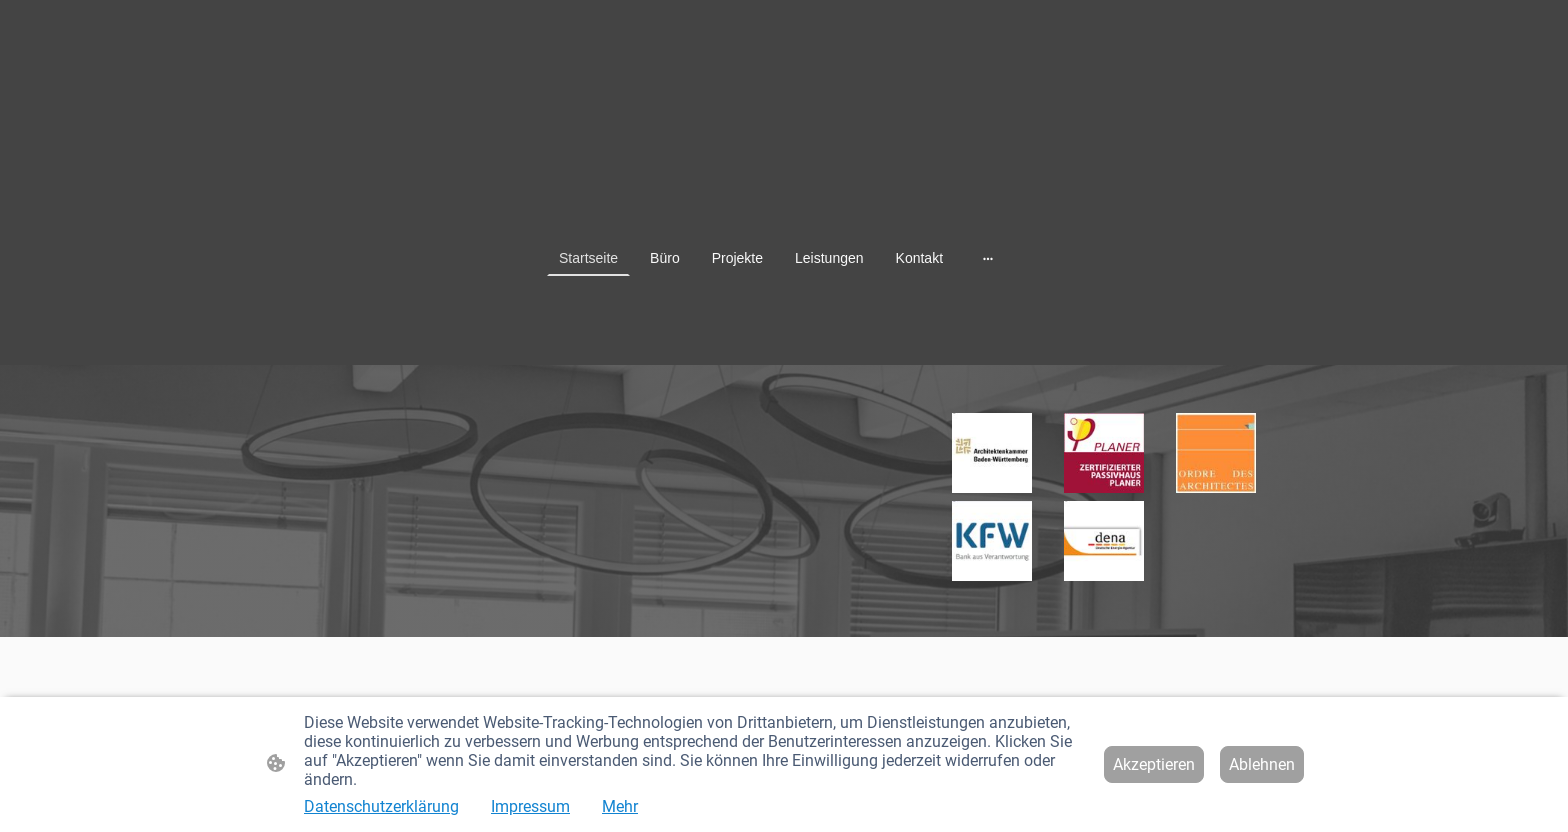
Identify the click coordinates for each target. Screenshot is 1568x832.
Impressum (530, 806)
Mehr (620, 806)
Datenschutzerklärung (381, 806)
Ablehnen (1262, 764)
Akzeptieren (1154, 764)
